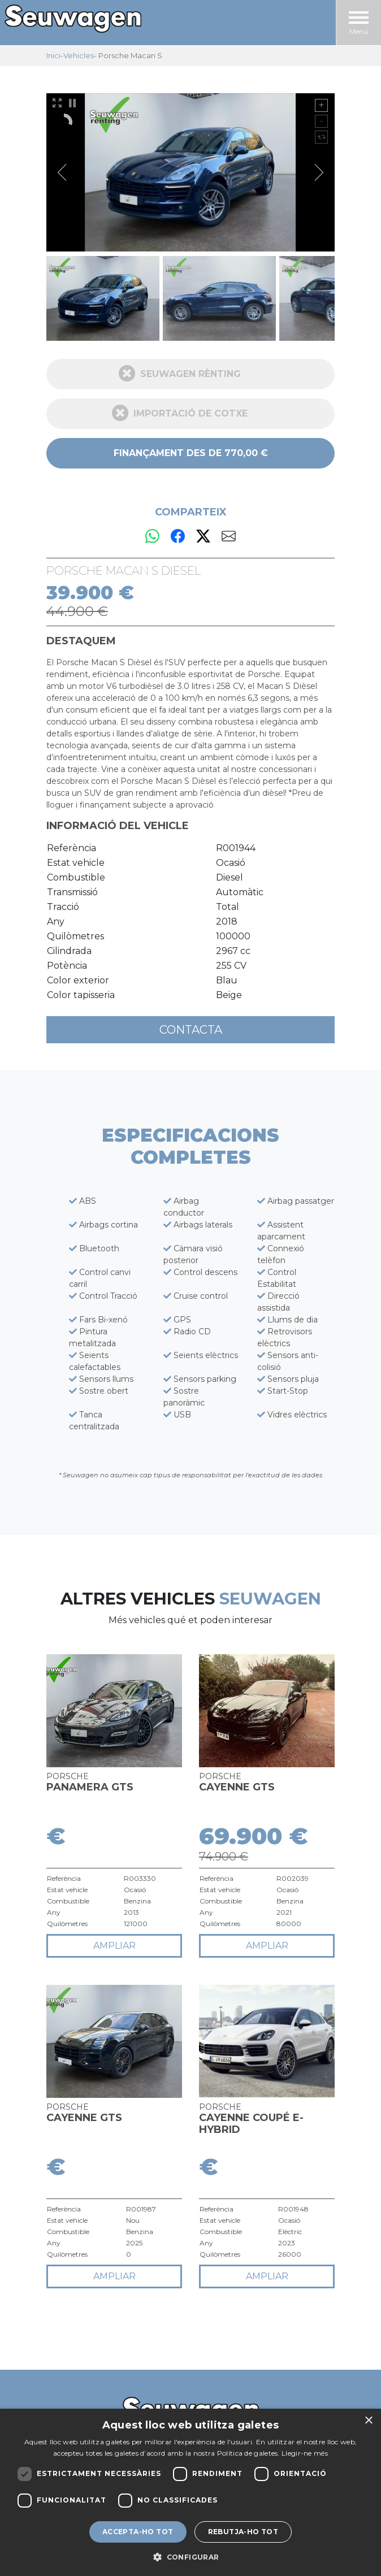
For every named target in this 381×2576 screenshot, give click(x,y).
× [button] (368, 2421)
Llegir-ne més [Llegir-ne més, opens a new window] (305, 2453)
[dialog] (190, 2492)
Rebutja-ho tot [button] (243, 2531)
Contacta (190, 1030)
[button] (190, 2556)
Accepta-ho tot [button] (138, 2531)
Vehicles (78, 55)
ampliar (114, 1945)
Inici (53, 55)
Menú (359, 23)
